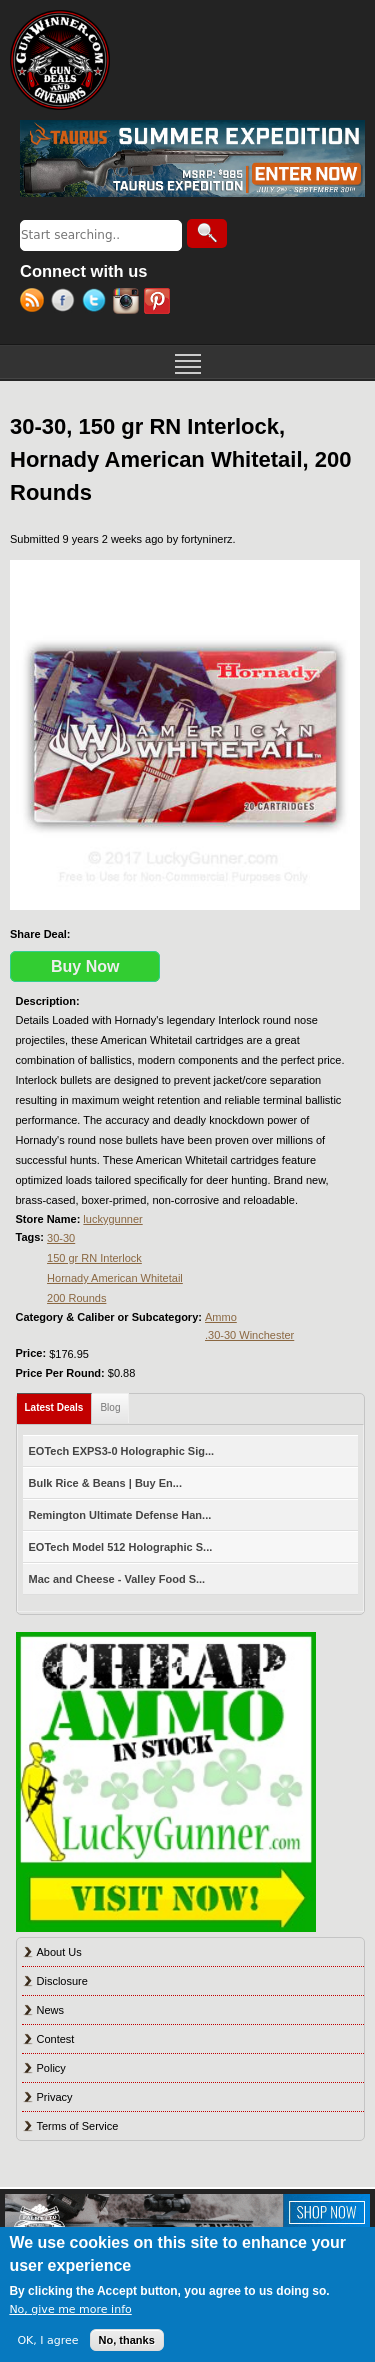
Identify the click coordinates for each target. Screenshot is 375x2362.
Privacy (55, 2097)
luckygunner (112, 1219)
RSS (35, 303)
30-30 (61, 1238)
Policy (51, 2068)
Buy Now (85, 966)
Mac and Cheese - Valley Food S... (117, 1579)
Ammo (221, 1317)
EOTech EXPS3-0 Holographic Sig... (122, 1451)
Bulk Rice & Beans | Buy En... (105, 1483)
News (51, 2010)
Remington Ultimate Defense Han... (120, 1515)
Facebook (66, 303)
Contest (56, 2039)
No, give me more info (70, 2309)
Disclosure (62, 1981)
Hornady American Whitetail (115, 1278)
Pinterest (159, 303)
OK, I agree (47, 2340)
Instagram (128, 303)
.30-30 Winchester (249, 1335)
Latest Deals (59, 1403)
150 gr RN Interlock (94, 1258)
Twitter (97, 303)
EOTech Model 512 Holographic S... (121, 1547)
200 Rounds (76, 1298)
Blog (110, 1407)
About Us (59, 1952)
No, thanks (127, 2340)
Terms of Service (78, 2126)
